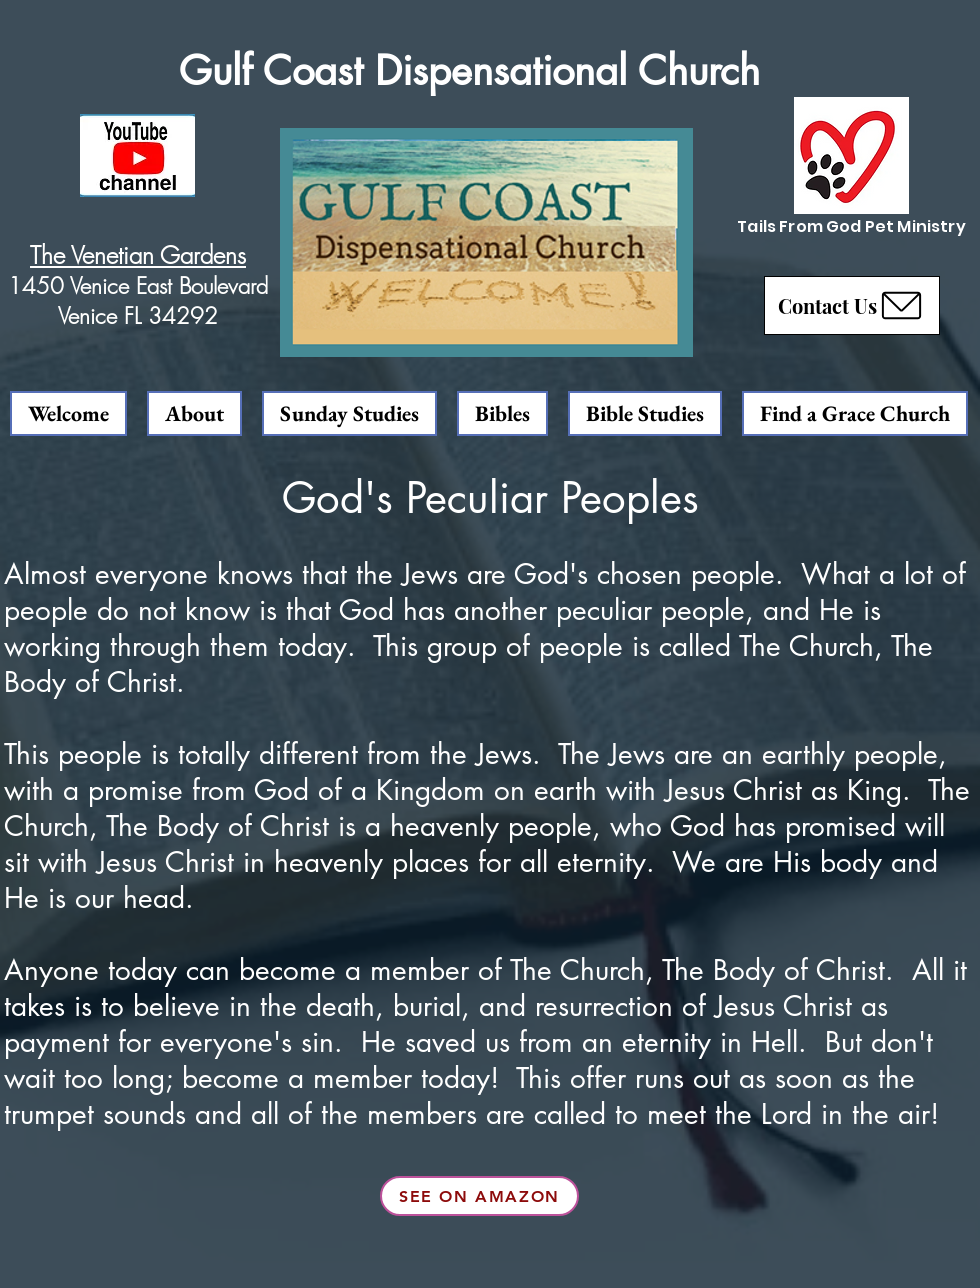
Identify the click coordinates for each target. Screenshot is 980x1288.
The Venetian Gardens (138, 255)
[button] (852, 305)
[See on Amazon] (479, 1196)
